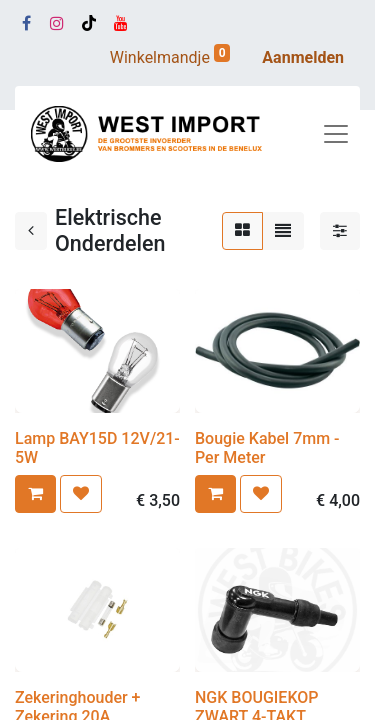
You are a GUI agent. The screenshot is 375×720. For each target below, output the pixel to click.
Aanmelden (303, 57)
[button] (35, 494)
